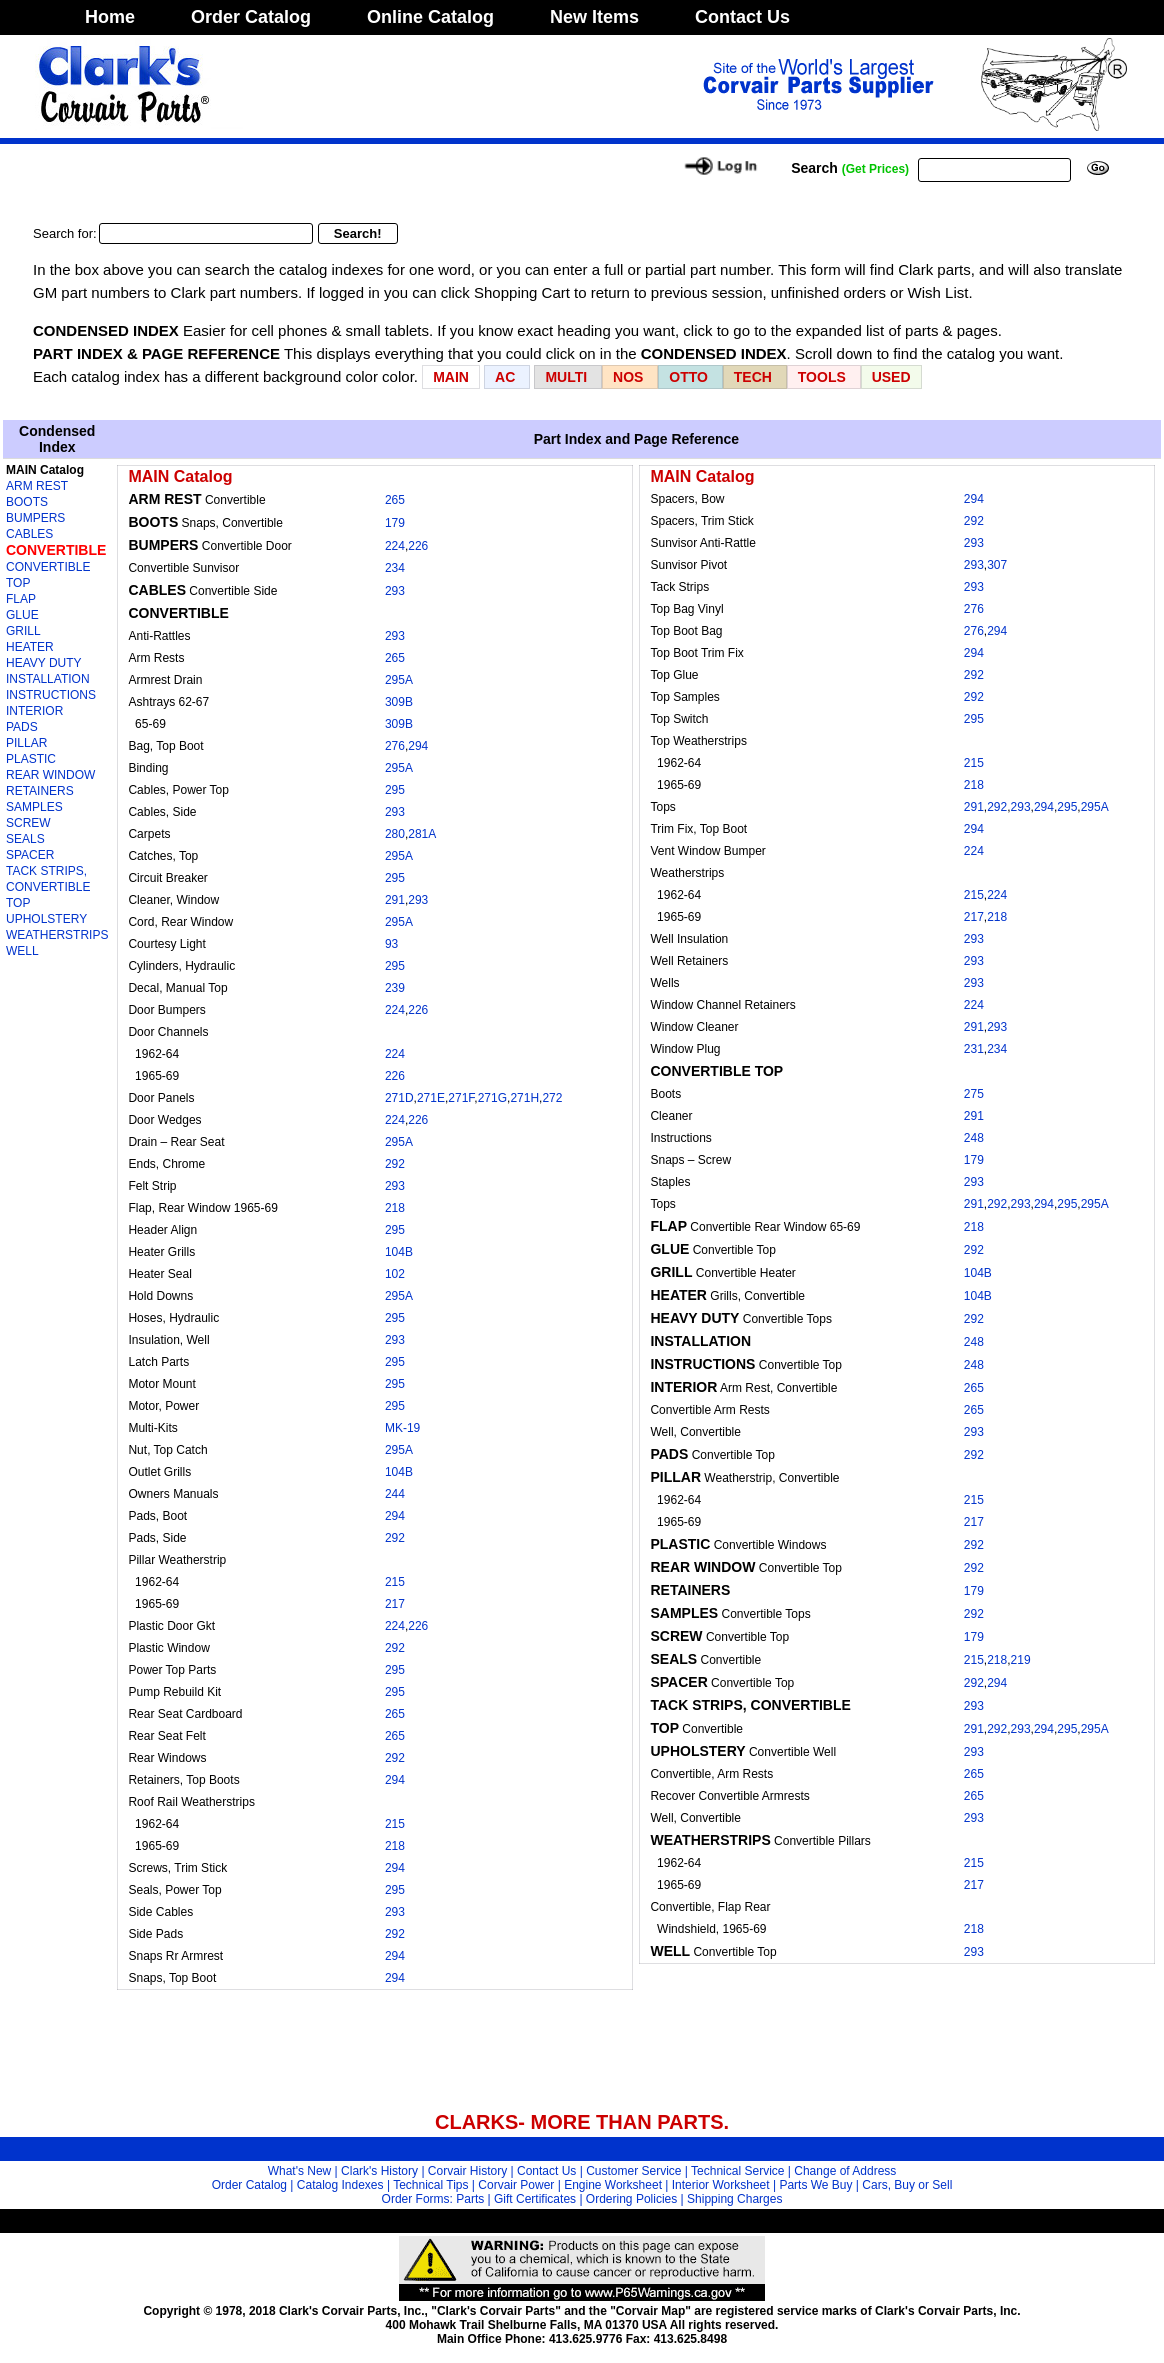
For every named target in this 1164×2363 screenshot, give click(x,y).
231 (974, 1049)
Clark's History (379, 2171)
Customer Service (633, 2171)
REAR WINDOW (50, 775)
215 (395, 1582)
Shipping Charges (734, 2199)
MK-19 (402, 1428)
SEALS (25, 839)
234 (395, 568)
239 (395, 988)
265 (395, 500)
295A (399, 680)
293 (395, 591)
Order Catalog (251, 17)
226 (418, 546)
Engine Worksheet (613, 2185)
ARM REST (37, 486)
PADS (22, 727)
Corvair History (467, 2171)
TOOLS (822, 377)
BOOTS (27, 502)
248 (974, 1138)
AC (507, 377)
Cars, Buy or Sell (907, 2185)
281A (422, 834)
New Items (594, 17)
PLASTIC (31, 759)
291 (395, 900)
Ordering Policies (631, 2199)
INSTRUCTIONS (51, 695)
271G (492, 1098)
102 (395, 1274)
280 (395, 834)
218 (395, 1208)
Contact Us (742, 17)
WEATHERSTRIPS (57, 935)
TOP (18, 903)
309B (399, 702)
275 (974, 1094)
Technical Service (737, 2171)
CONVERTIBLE (56, 550)
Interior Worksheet (721, 2185)
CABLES (29, 534)
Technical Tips (430, 2185)
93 (391, 944)
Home (110, 17)
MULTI (566, 377)
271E (431, 1098)
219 (1021, 1660)
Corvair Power (516, 2185)
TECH (753, 377)
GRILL (23, 631)
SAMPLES (34, 807)
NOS (628, 377)
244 (395, 1494)
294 (418, 746)
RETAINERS (40, 791)
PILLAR (26, 743)
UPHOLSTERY (46, 919)
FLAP (21, 599)
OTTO (688, 377)
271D (399, 1098)
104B (399, 1252)
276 (395, 746)
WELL (22, 951)
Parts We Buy (815, 2185)
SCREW (28, 823)
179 (395, 523)
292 (395, 1164)
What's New (300, 2171)
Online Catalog (430, 17)
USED (891, 377)
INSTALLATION (48, 679)
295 (395, 790)
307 (997, 565)
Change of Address (845, 2171)
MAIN (451, 377)
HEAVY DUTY (44, 663)
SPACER (30, 855)
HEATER (30, 647)
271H (524, 1098)
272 (552, 1098)
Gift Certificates (535, 2199)
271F (461, 1098)
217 (395, 1604)
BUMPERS (35, 518)
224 (395, 546)
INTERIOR (34, 711)
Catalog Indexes (340, 2185)
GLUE (22, 615)
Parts (470, 2199)
